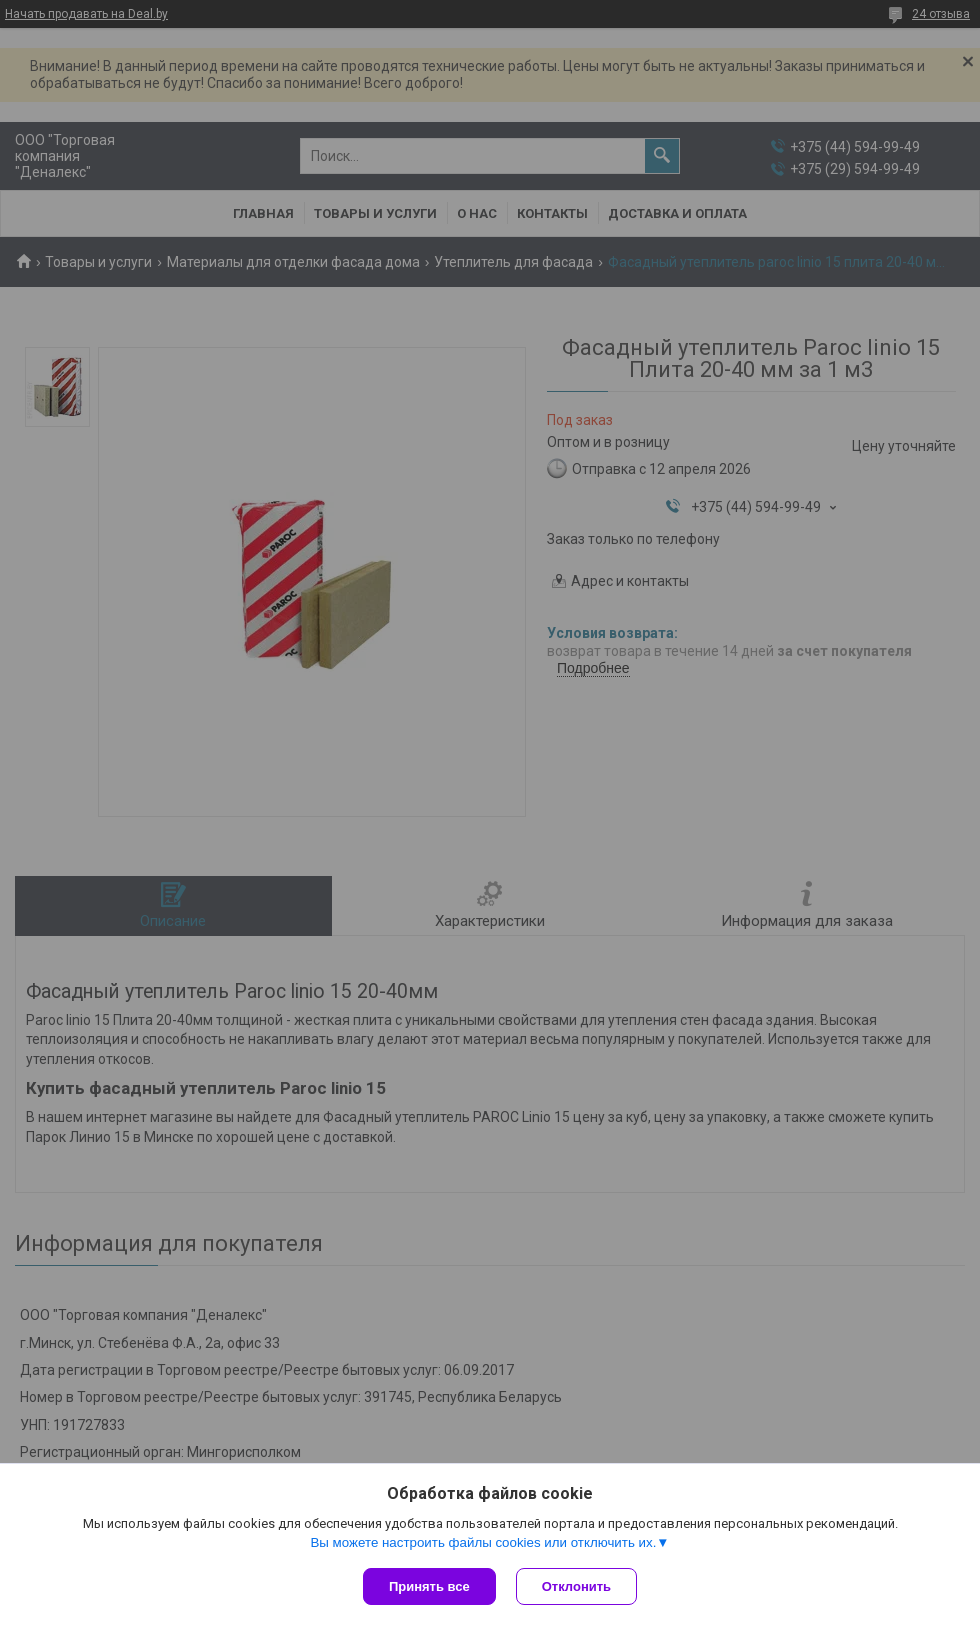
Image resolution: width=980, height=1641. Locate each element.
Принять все (429, 1586)
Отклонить (576, 1586)
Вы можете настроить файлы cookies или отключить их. (483, 1542)
